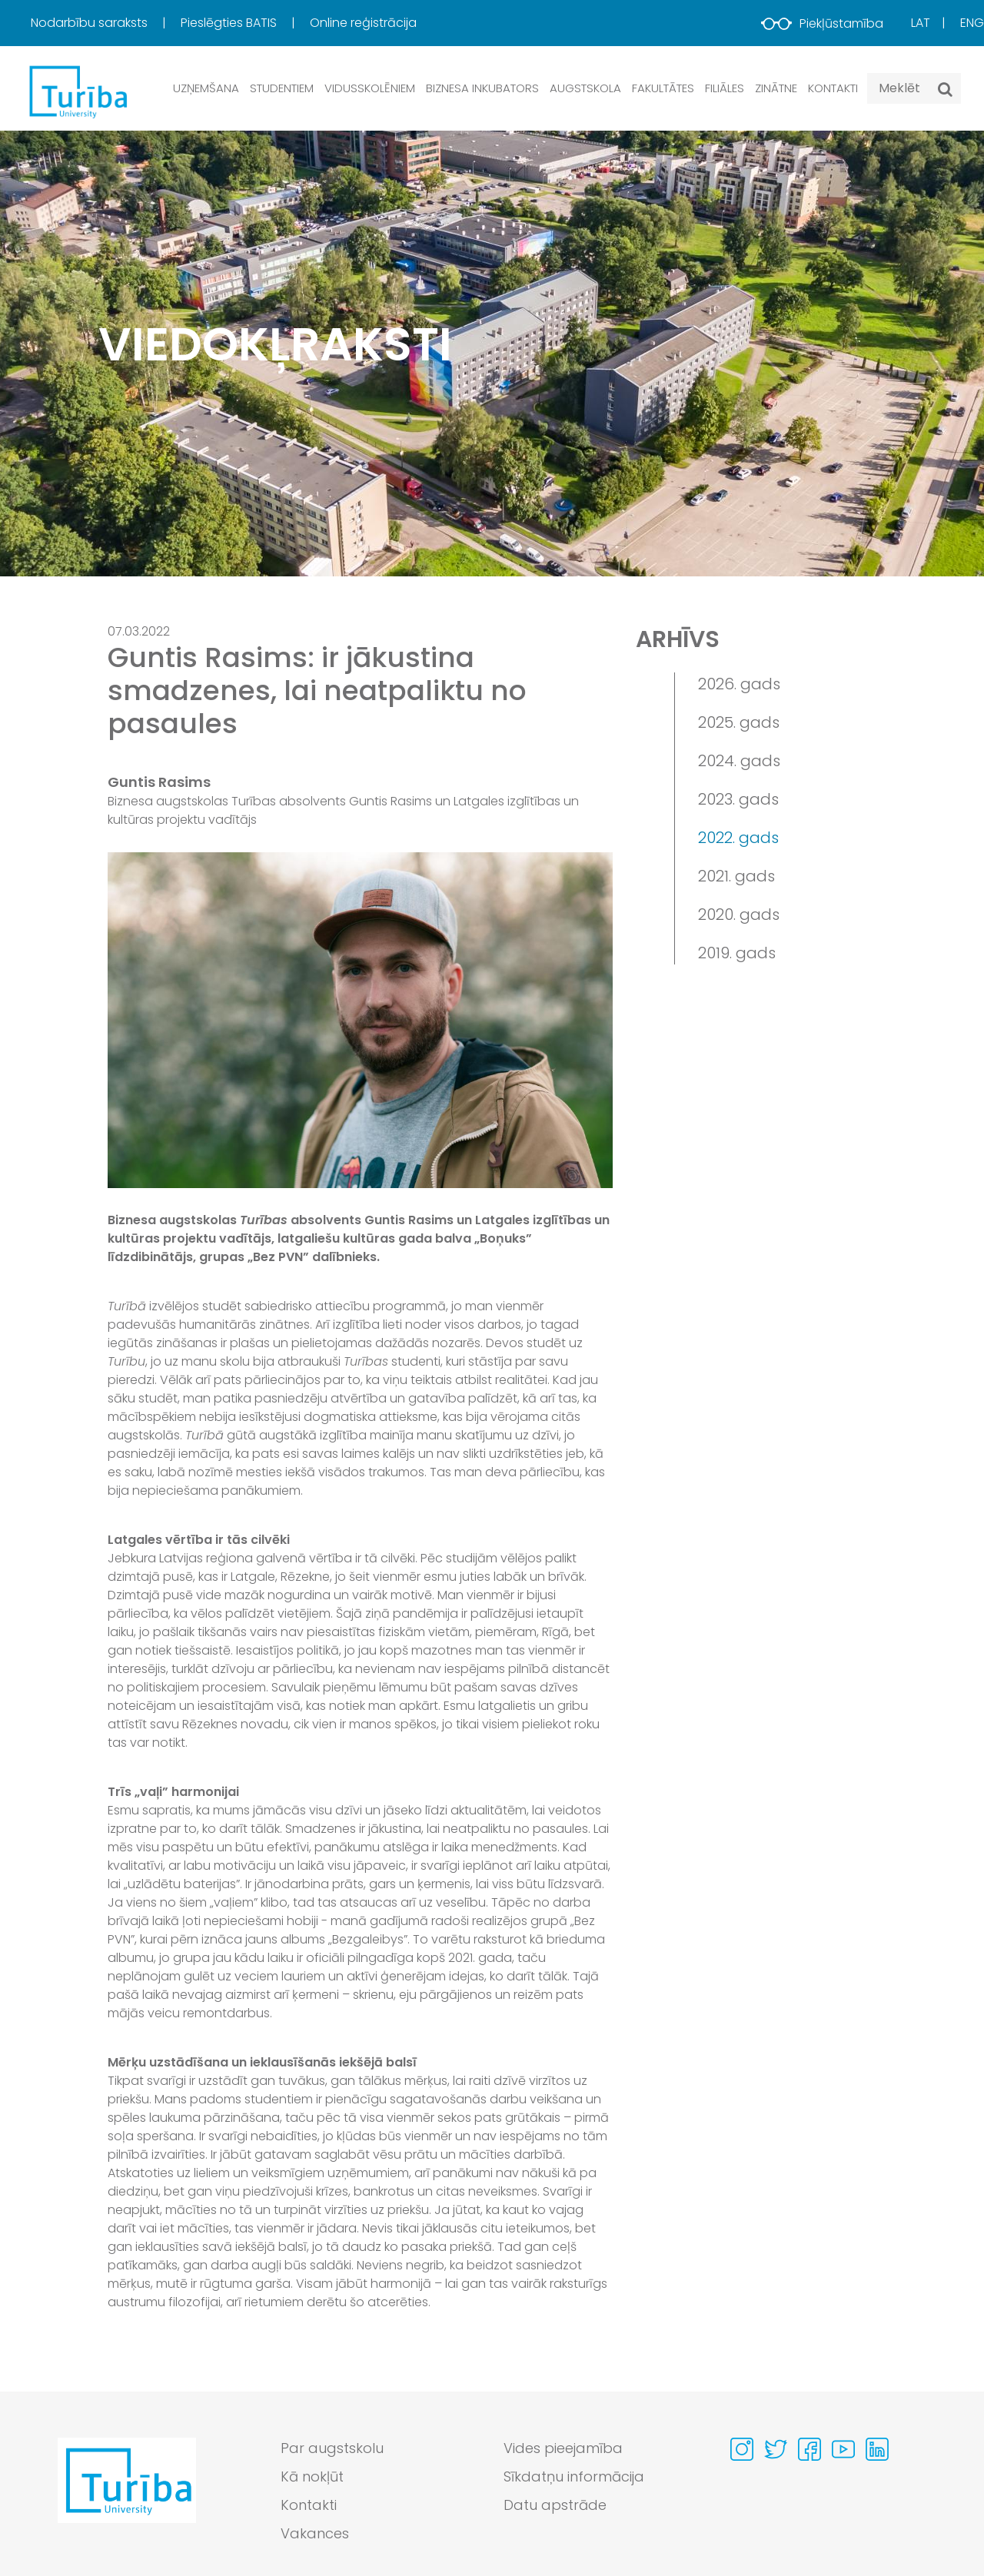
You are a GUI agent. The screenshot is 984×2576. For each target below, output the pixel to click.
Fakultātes (663, 88)
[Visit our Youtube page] (843, 2449)
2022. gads (738, 837)
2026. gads (739, 684)
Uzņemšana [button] (206, 88)
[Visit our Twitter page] (775, 2449)
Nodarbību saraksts (91, 23)
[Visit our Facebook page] (809, 2449)
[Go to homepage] (127, 2494)
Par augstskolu (332, 2448)
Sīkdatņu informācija (574, 2476)
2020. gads (739, 914)
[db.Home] (77, 91)
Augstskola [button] (585, 88)
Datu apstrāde (555, 2505)
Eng (972, 23)
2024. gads (739, 761)
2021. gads (736, 876)
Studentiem (282, 88)
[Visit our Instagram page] (741, 2449)
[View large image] (360, 1020)
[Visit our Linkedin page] (877, 2449)
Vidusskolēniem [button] (369, 88)
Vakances (315, 2533)
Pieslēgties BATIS (230, 23)
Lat (920, 23)
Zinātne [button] (776, 88)
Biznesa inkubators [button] (482, 88)
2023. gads (738, 799)
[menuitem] (104, 23)
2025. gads (739, 722)
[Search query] (914, 88)
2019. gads (737, 953)
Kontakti (833, 88)
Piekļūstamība (822, 23)
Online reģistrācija (363, 23)
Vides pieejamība (563, 2448)
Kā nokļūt (312, 2476)
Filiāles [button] (724, 88)
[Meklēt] (945, 89)
